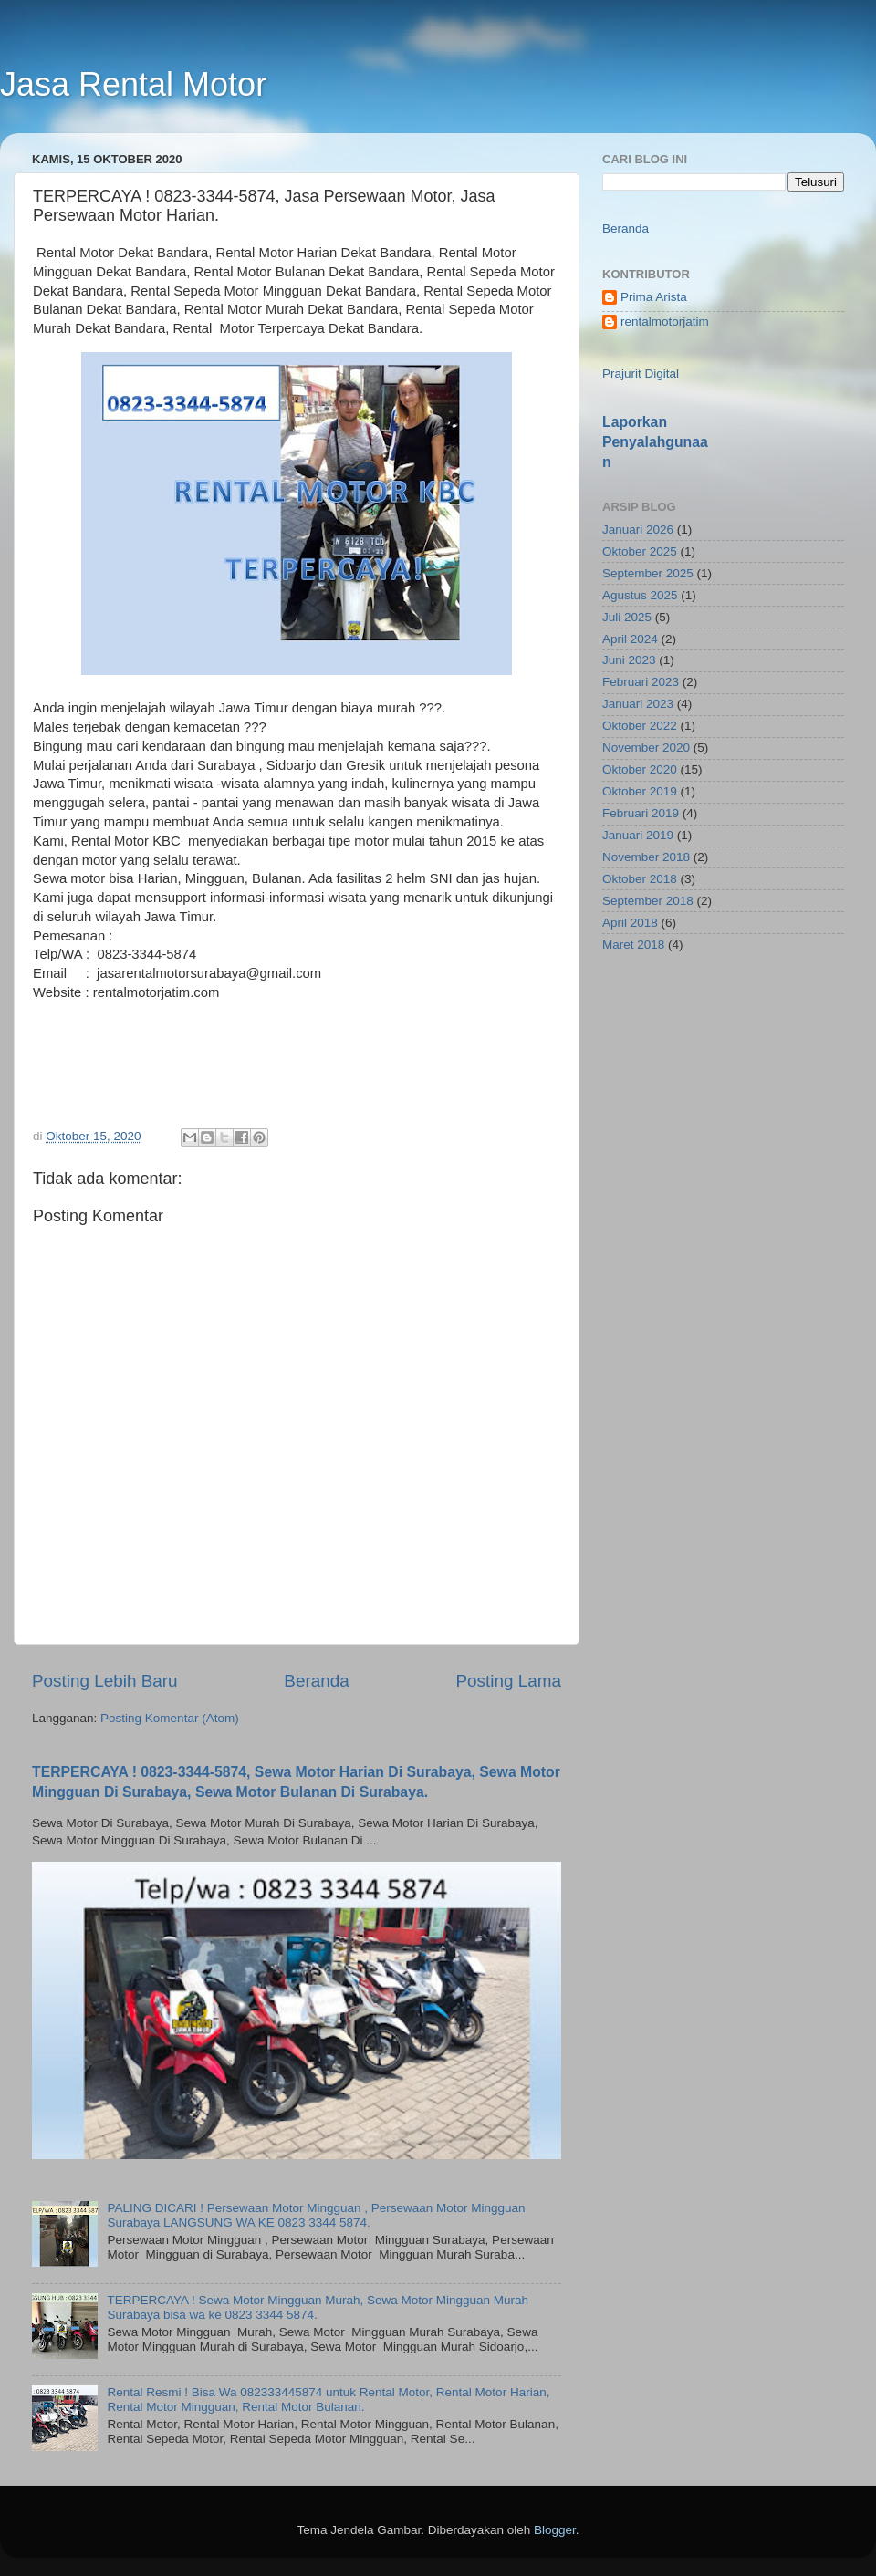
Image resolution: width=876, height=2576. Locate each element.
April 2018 (630, 923)
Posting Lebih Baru (105, 1680)
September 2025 (648, 573)
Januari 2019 (637, 835)
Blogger (555, 2530)
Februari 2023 (640, 682)
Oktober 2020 (639, 769)
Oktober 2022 (639, 725)
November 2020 (646, 747)
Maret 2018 (633, 944)
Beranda (316, 1680)
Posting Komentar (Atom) (169, 1718)
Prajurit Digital (640, 373)
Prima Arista (653, 297)
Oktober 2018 (639, 879)
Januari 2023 (637, 704)
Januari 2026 (637, 529)
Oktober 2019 (639, 791)
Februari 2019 (640, 813)
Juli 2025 (627, 617)
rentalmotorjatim (664, 321)
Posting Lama (508, 1680)
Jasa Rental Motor (133, 84)
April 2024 (630, 639)
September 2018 (648, 901)
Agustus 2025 (640, 595)
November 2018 (646, 857)
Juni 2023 (629, 660)
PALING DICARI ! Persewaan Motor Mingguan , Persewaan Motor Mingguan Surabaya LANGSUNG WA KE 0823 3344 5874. (316, 2215)
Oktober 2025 (639, 551)
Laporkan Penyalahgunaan (655, 442)
